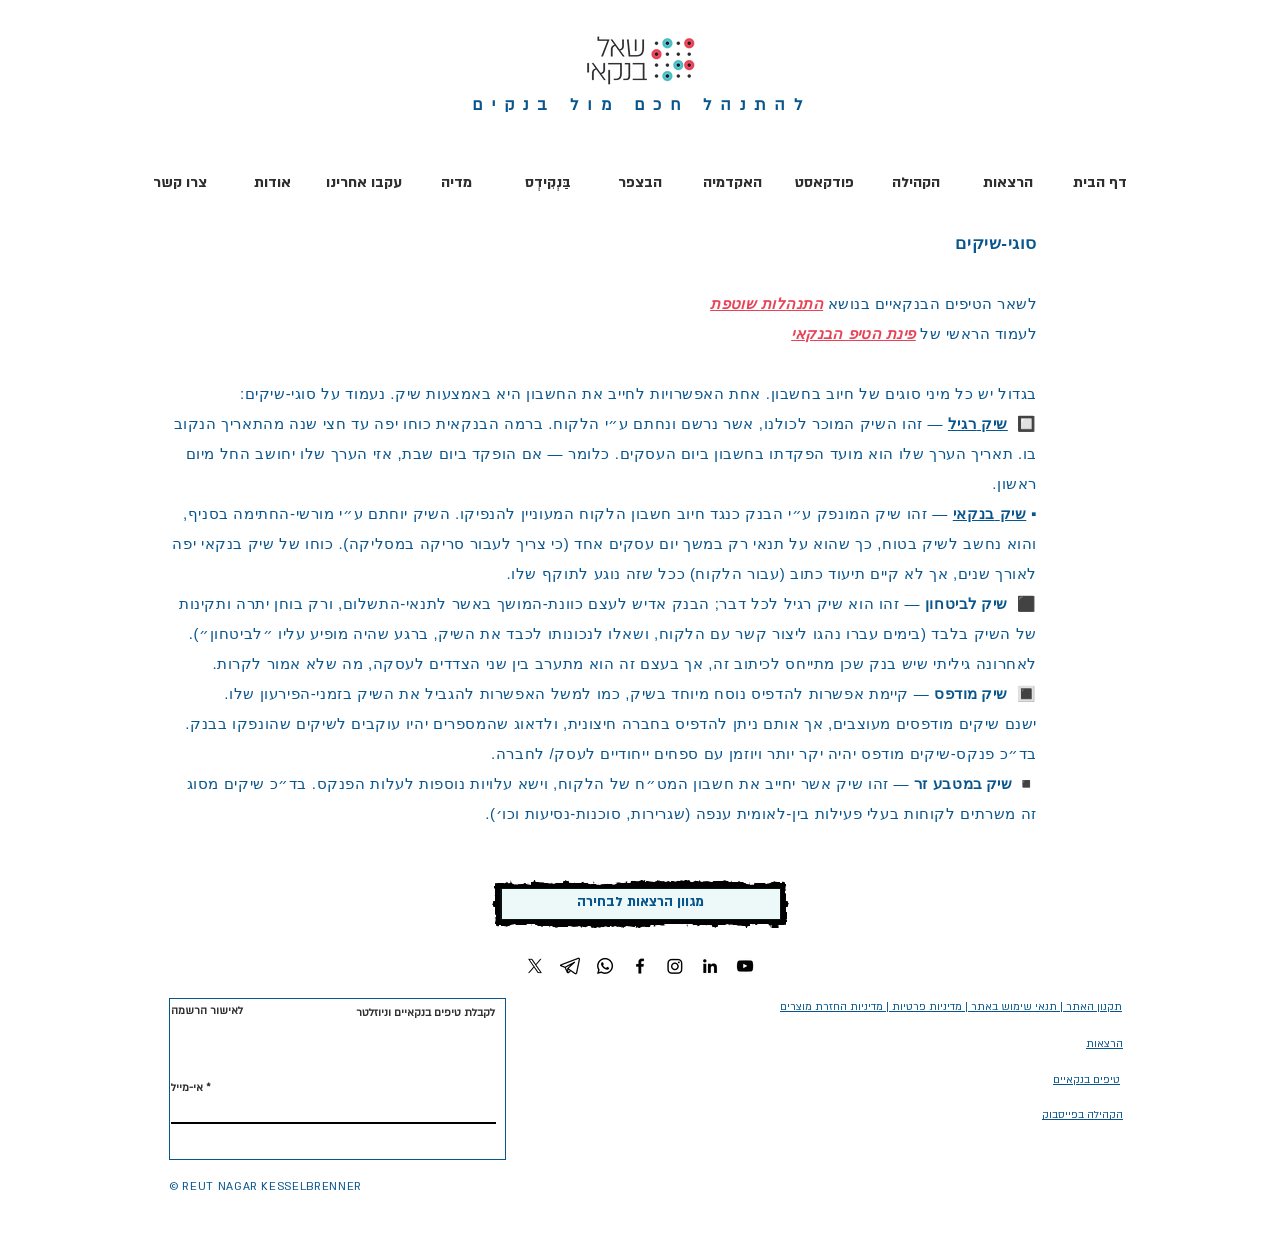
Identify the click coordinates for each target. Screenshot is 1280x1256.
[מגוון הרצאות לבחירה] (640, 904)
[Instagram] (675, 966)
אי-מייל (187, 1088)
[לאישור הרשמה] (208, 1011)
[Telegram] (570, 966)
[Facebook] (640, 966)
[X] (535, 966)
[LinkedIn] (710, 966)
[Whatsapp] (605, 966)
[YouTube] (745, 966)
